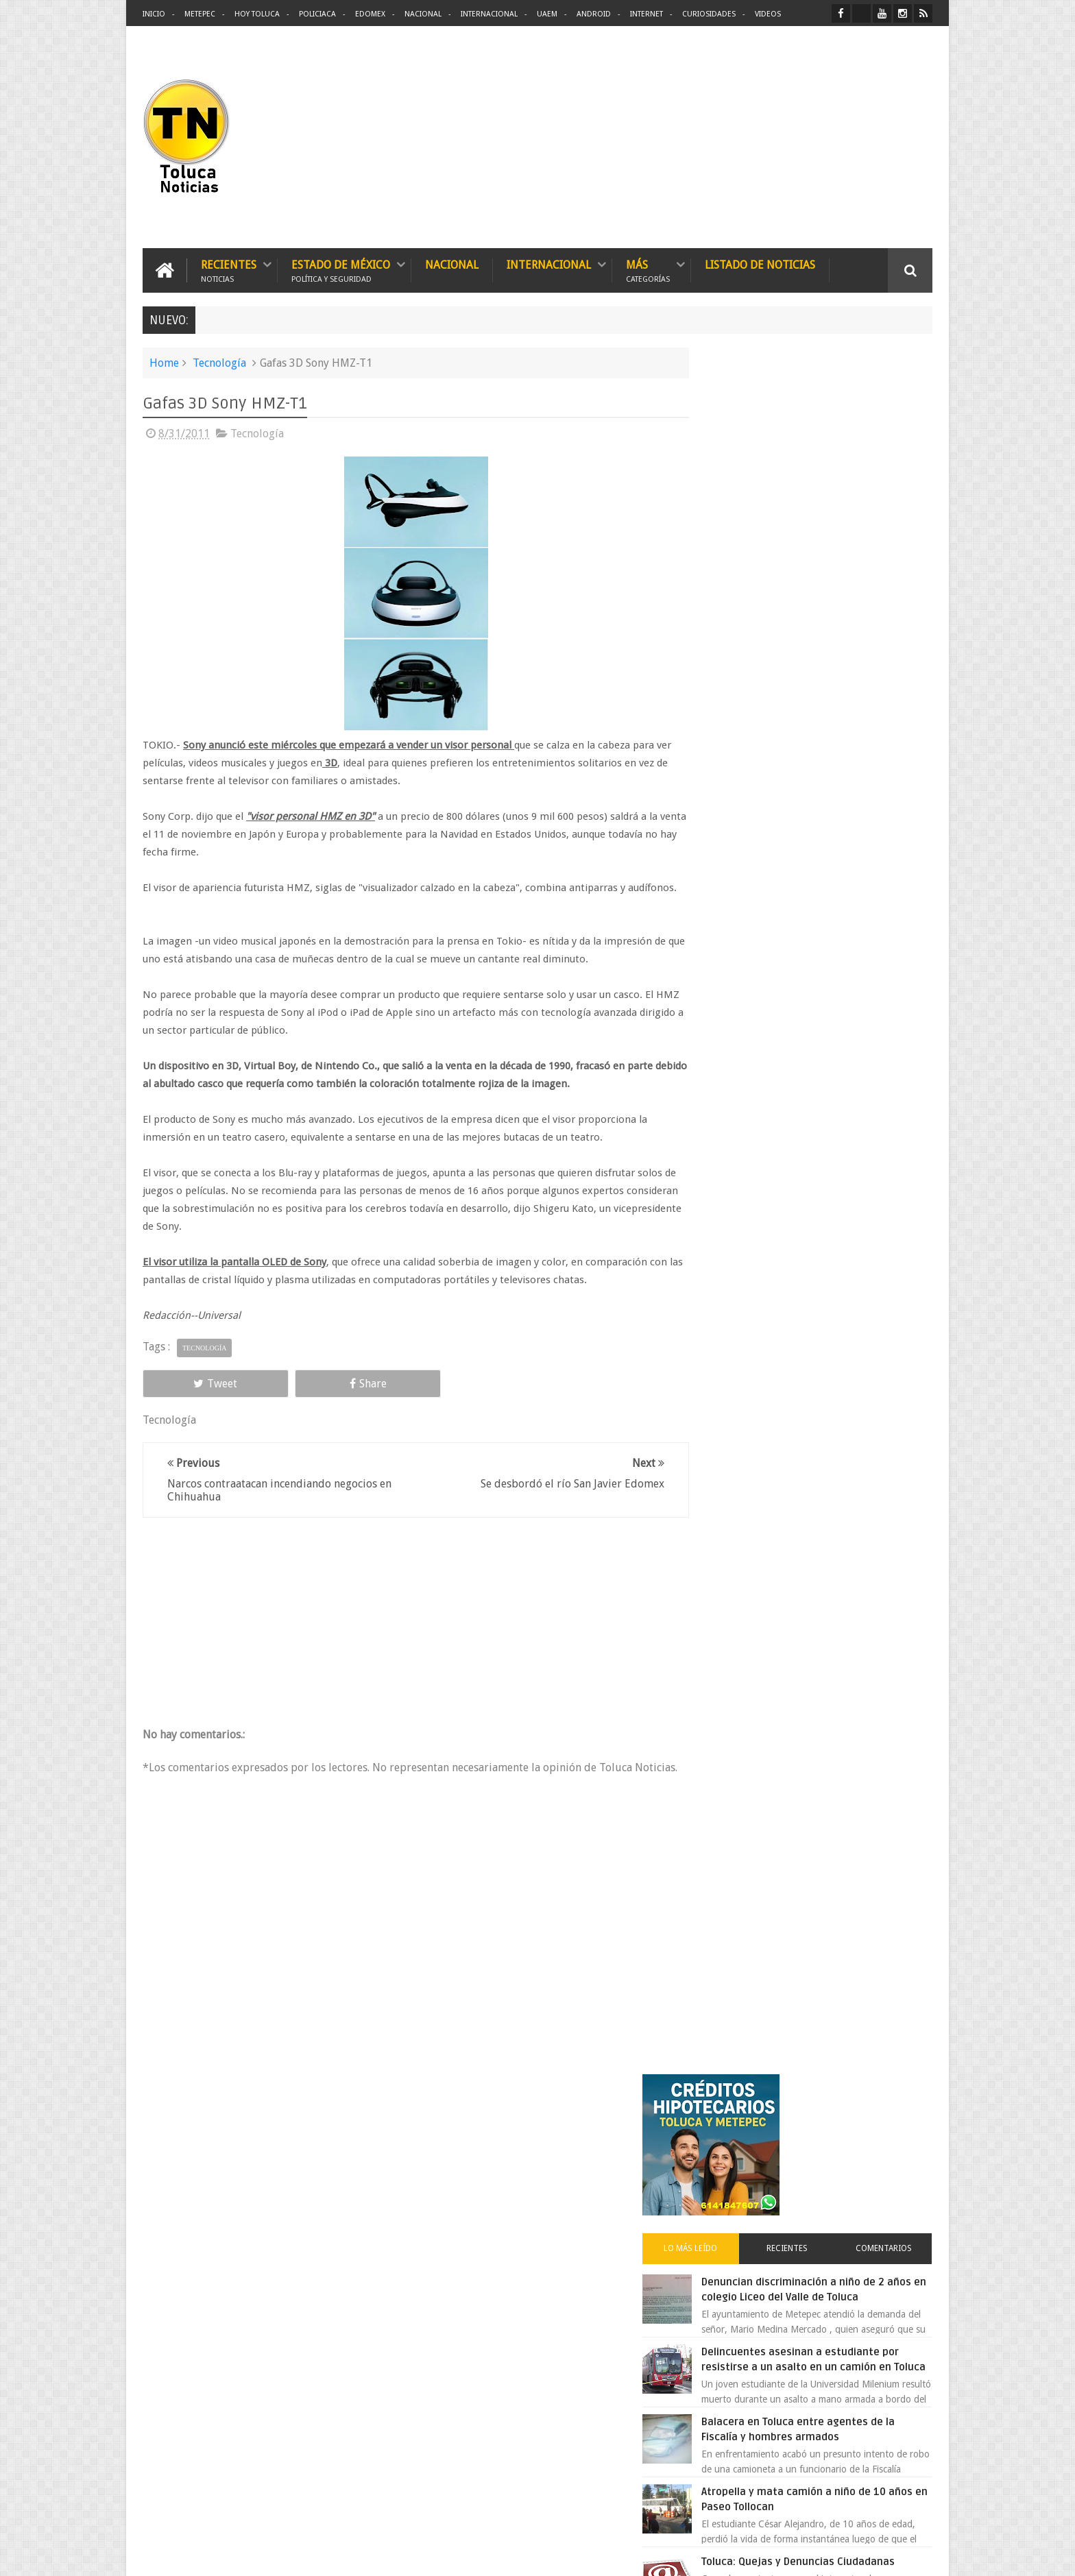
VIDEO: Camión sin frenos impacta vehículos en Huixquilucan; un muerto (837, 1168)
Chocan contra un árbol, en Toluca (838, 1238)
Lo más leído (735, 530)
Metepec (199, 14)
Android (594, 14)
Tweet (192, 1400)
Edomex (370, 14)
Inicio (154, 14)
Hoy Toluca (257, 14)
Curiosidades (709, 14)
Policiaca (317, 14)
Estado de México (340, 269)
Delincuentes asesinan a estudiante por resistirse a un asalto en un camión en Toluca (830, 664)
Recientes (228, 269)
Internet (646, 14)
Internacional (489, 14)
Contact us (898, 2138)
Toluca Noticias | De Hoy (316, 2554)
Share (297, 1400)
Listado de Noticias (760, 263)
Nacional (423, 14)
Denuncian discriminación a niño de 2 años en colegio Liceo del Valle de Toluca (842, 579)
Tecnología (219, 361)
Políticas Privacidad (813, 2554)
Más (648, 269)
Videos (768, 14)
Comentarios (893, 530)
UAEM (547, 14)
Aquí (920, 2554)
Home (164, 361)
